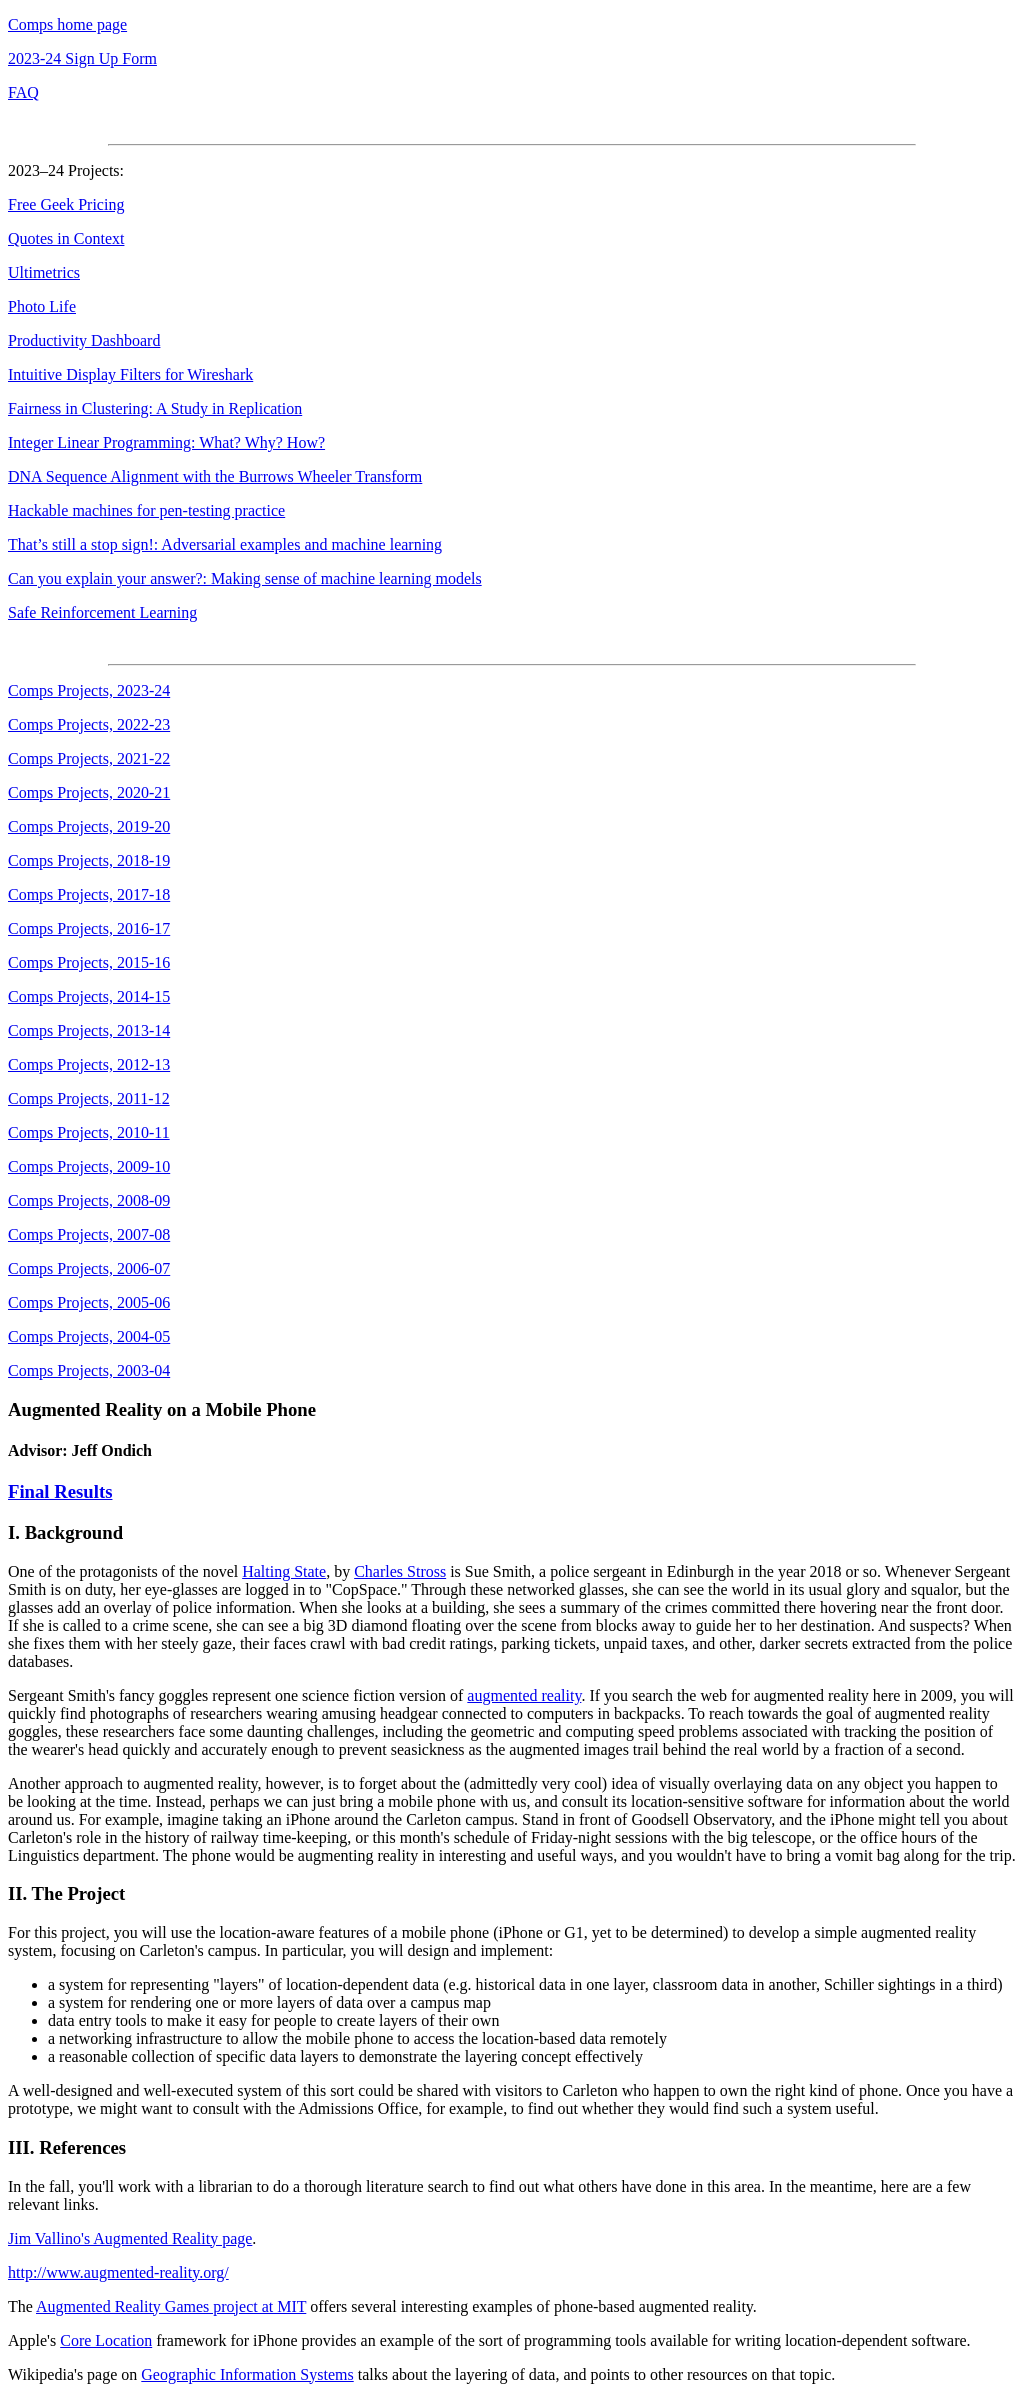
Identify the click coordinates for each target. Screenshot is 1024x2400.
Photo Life (42, 306)
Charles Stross (400, 1571)
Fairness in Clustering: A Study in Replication (155, 408)
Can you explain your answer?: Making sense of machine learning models (245, 578)
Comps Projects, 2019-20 (89, 826)
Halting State (284, 1571)
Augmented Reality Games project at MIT (171, 2306)
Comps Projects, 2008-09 (89, 1200)
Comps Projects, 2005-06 (89, 1302)
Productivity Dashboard (84, 340)
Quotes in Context (66, 238)
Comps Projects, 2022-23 (89, 724)
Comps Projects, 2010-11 (89, 1132)
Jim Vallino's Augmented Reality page (130, 2238)
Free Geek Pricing (66, 204)
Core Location (106, 2340)
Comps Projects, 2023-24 (89, 690)
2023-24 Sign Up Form (82, 58)
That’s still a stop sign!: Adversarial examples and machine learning (225, 544)
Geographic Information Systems (247, 2374)
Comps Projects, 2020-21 (89, 792)
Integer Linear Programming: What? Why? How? (166, 442)
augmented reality (524, 1695)
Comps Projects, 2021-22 (89, 758)
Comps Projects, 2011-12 (89, 1098)
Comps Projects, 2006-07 (89, 1268)
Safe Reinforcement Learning (102, 612)
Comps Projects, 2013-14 (89, 1030)
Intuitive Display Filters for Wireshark (130, 374)
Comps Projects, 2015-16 (89, 962)
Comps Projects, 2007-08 (89, 1234)
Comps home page (67, 24)
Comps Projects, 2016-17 (89, 928)
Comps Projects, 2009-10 (89, 1166)
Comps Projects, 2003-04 (89, 1370)
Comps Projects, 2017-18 (89, 894)
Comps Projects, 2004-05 (89, 1336)
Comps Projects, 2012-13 (89, 1064)
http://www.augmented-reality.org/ (118, 2272)
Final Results (60, 1491)
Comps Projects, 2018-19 (89, 860)
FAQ (23, 92)
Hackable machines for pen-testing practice (146, 510)
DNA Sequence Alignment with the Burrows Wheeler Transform (215, 476)
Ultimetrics (44, 272)
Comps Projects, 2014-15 (89, 996)
